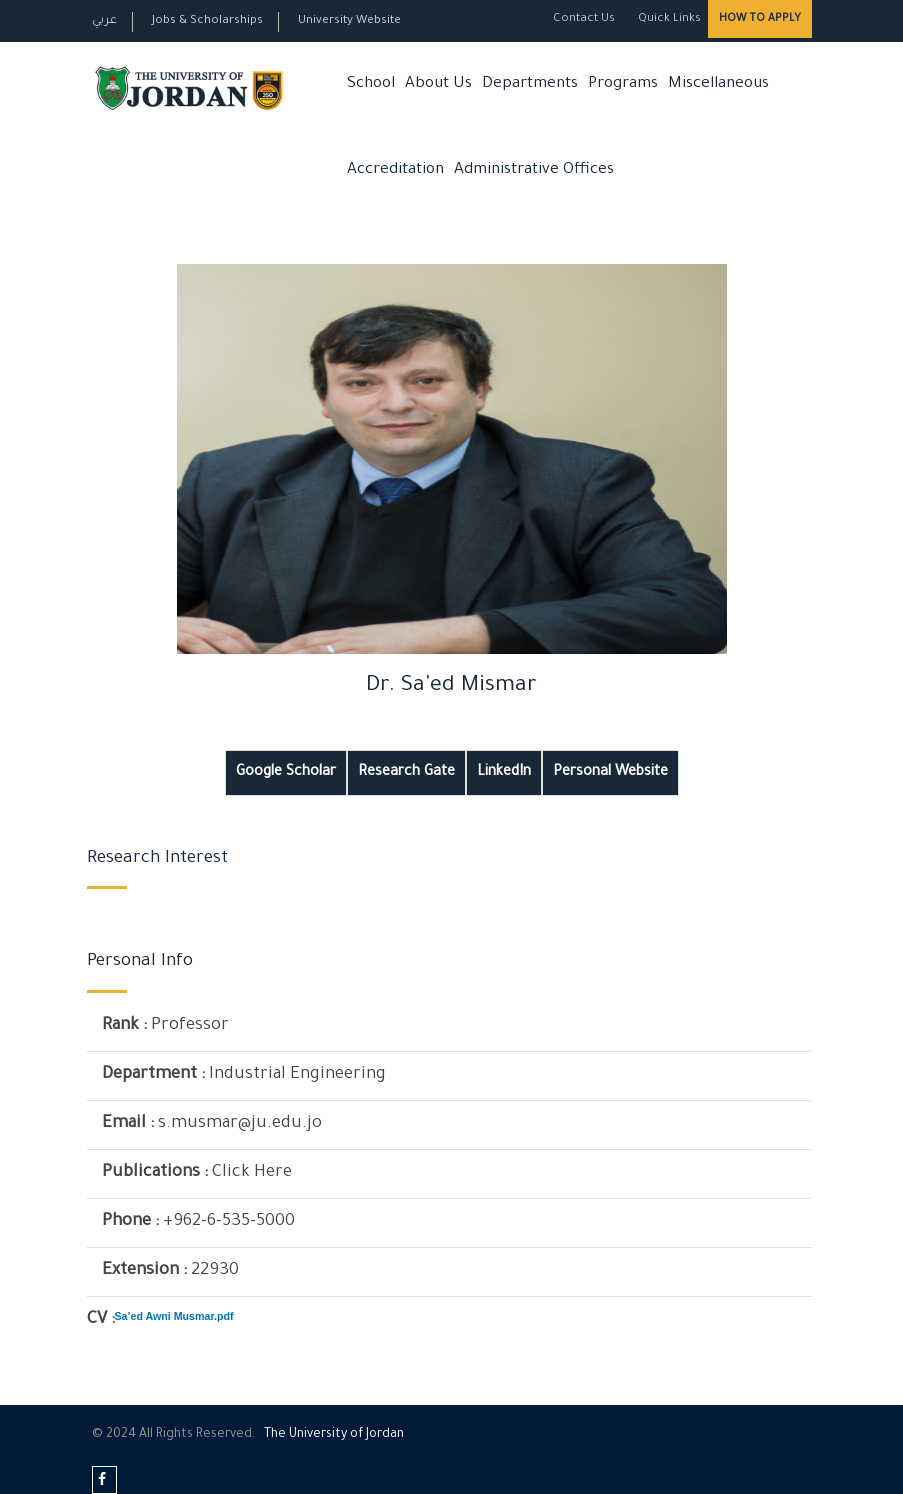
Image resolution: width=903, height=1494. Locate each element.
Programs (623, 84)
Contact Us (584, 19)
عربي (104, 21)
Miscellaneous (718, 84)
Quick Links (668, 19)
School (371, 84)
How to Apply (760, 19)
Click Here (252, 1173)
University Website (349, 21)
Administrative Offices (534, 170)
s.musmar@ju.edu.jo (240, 1124)
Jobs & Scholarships (207, 21)
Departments (530, 84)
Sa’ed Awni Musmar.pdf (174, 1316)
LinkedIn (504, 773)
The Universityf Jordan (334, 1435)
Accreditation (395, 170)
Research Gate (406, 773)
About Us (438, 84)
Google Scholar (286, 773)
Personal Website (610, 773)
